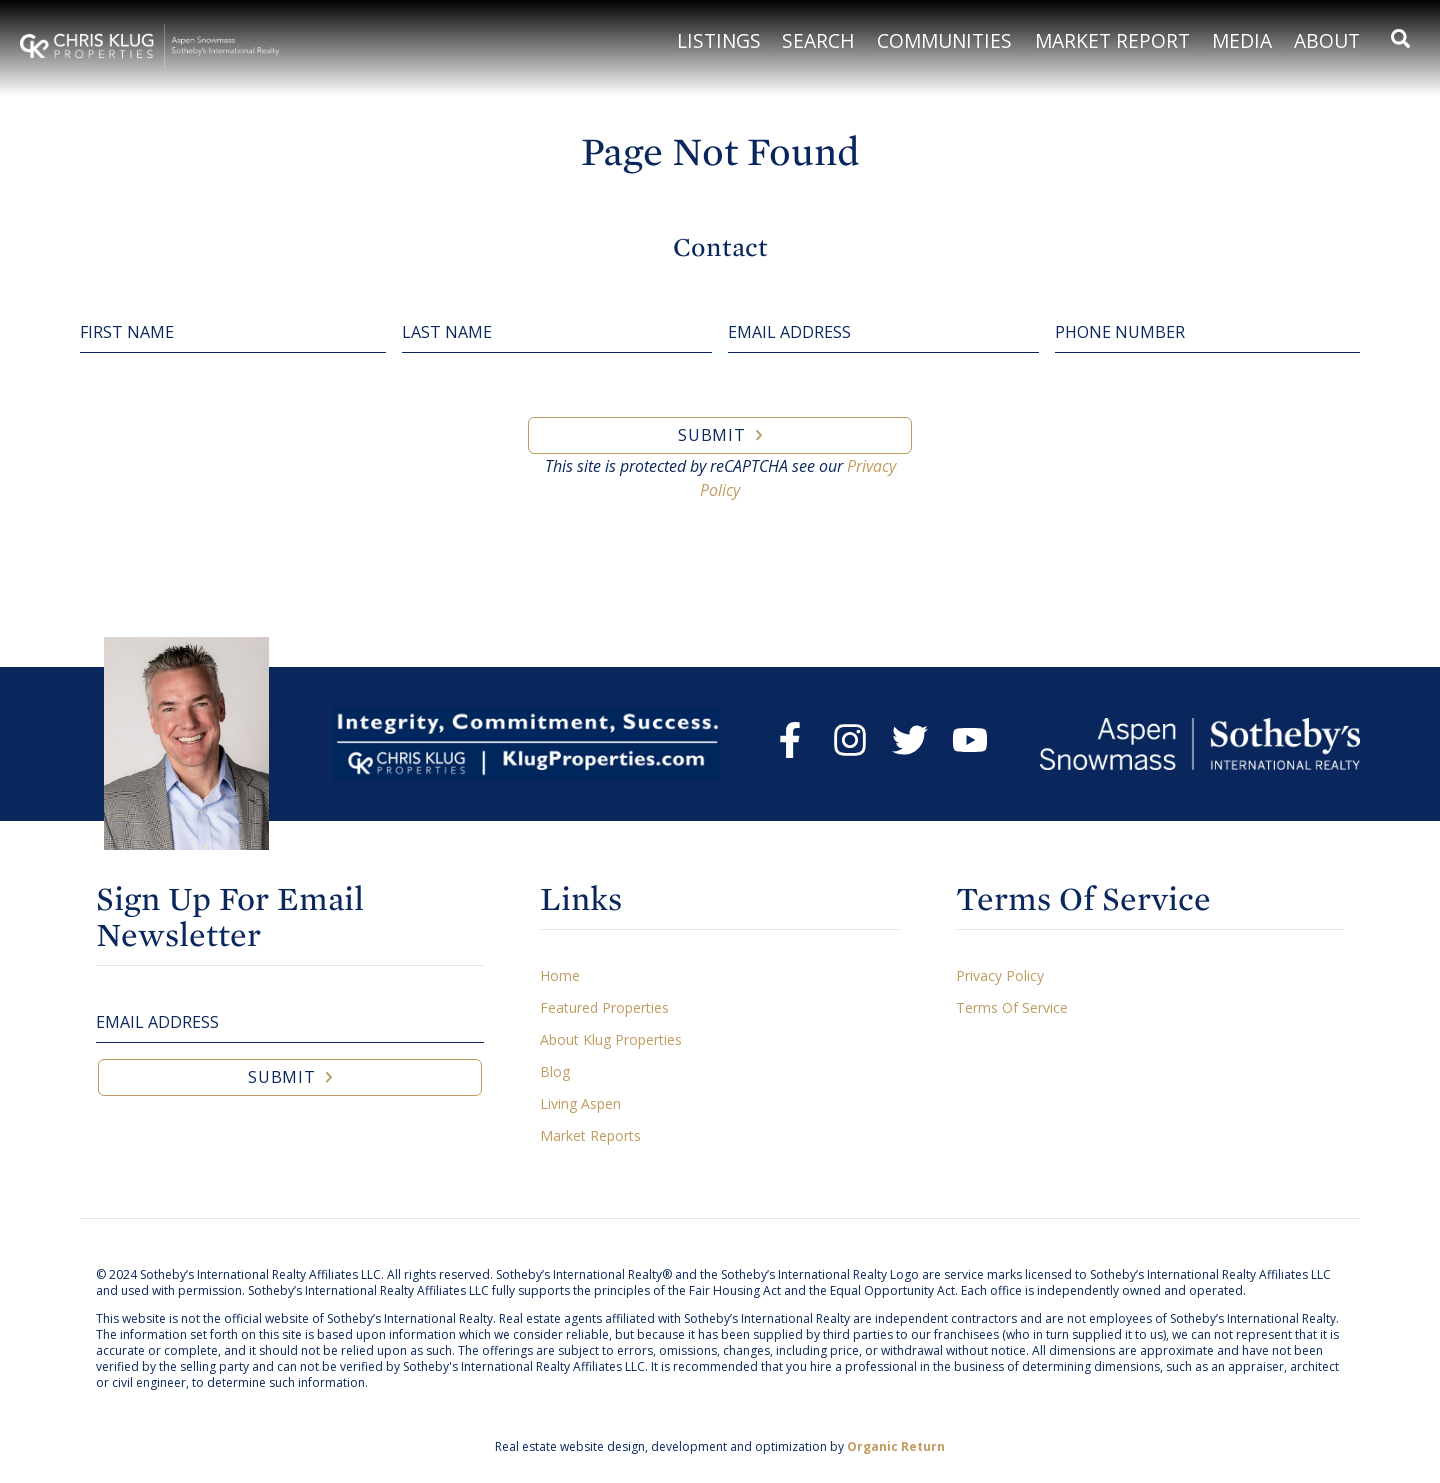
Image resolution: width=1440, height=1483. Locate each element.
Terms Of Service (1012, 1007)
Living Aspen (580, 1103)
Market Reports (590, 1135)
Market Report (1112, 40)
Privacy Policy (1000, 975)
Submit (712, 435)
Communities (944, 40)
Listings (719, 40)
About (1327, 40)
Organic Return (896, 1446)
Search (818, 40)
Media (1242, 40)
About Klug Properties (611, 1039)
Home (560, 975)
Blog (555, 1071)
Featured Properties (604, 1007)
